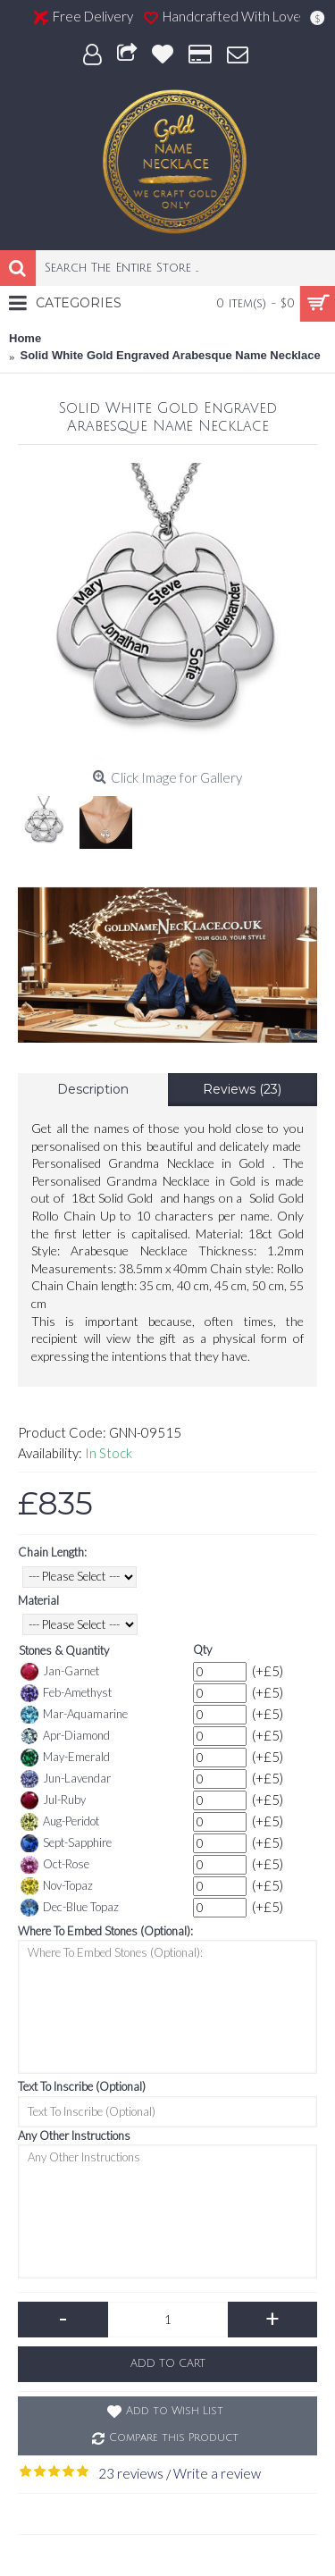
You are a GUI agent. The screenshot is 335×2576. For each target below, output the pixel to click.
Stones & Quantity (64, 1650)
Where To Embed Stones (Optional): (105, 1931)
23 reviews (130, 2473)
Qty (202, 1649)
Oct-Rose (55, 1865)
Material (38, 1600)
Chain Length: (52, 1552)
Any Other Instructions (74, 2135)
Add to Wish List (174, 2411)
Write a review (217, 2473)
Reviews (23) (242, 1089)
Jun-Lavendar (66, 1779)
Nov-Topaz (57, 1886)
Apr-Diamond (65, 1736)
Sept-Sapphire (66, 1843)
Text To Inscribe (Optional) (82, 2086)
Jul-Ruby (53, 1800)
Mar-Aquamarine (74, 1715)
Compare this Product (174, 2438)
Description (93, 1089)
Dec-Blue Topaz (70, 1908)
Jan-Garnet (60, 1672)
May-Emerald (65, 1757)
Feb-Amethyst (66, 1693)
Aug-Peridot (60, 1822)
